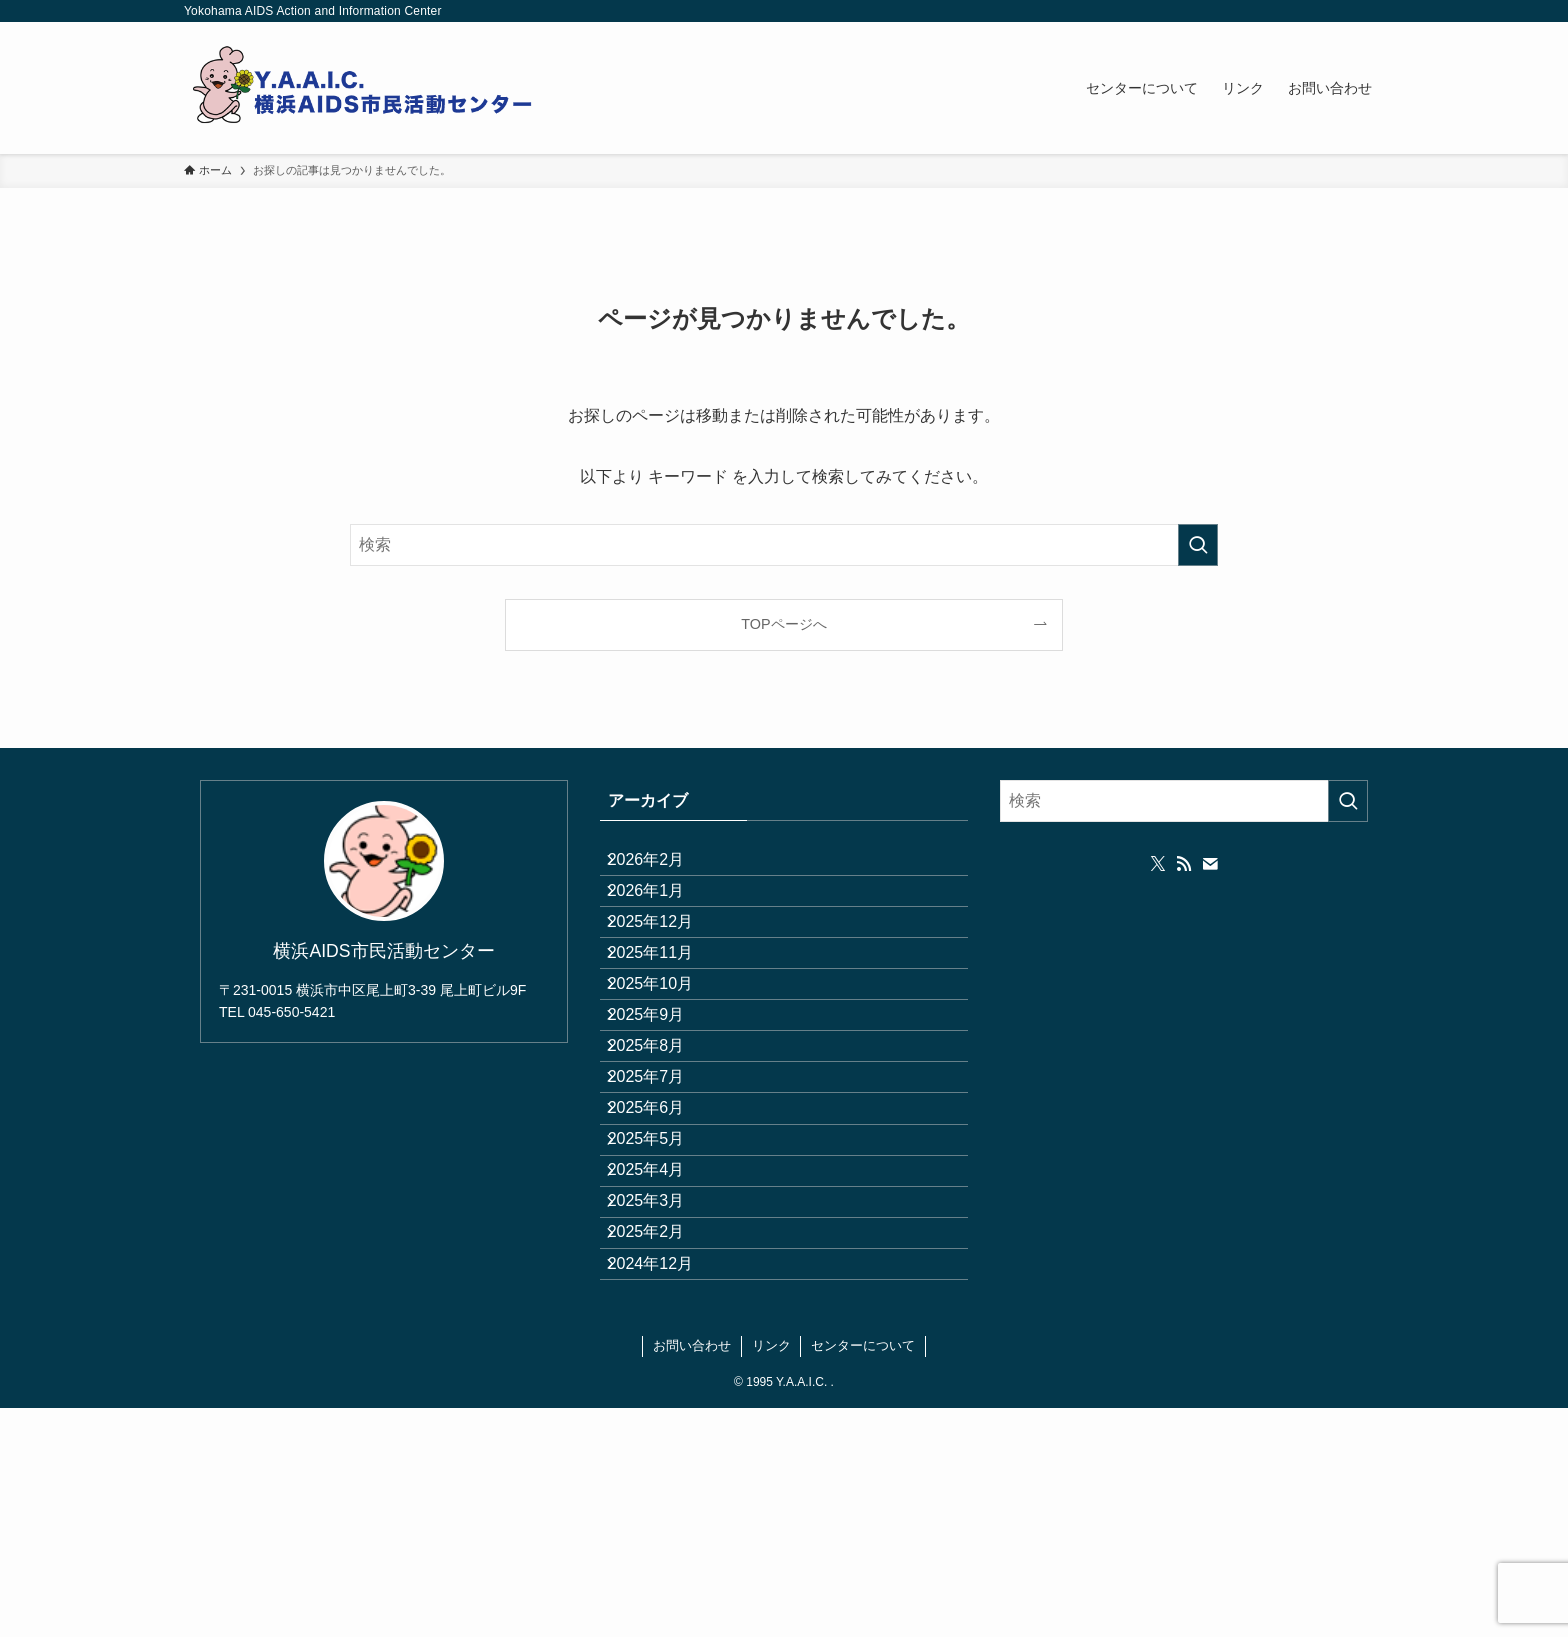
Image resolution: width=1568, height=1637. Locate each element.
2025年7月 (662, 1199)
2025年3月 (662, 1388)
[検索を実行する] (1198, 545)
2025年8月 (662, 1151)
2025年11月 (666, 1009)
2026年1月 (662, 914)
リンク (771, 1574)
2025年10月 (666, 1057)
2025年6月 (662, 1246)
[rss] (1184, 864)
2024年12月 (666, 1483)
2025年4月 (662, 1341)
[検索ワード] (784, 545)
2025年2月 (662, 1436)
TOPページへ (783, 624)
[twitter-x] (1158, 864)
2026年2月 (662, 867)
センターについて (863, 1574)
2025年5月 (662, 1294)
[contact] (1210, 864)
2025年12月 (666, 962)
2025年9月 (662, 1104)
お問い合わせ (692, 1574)
